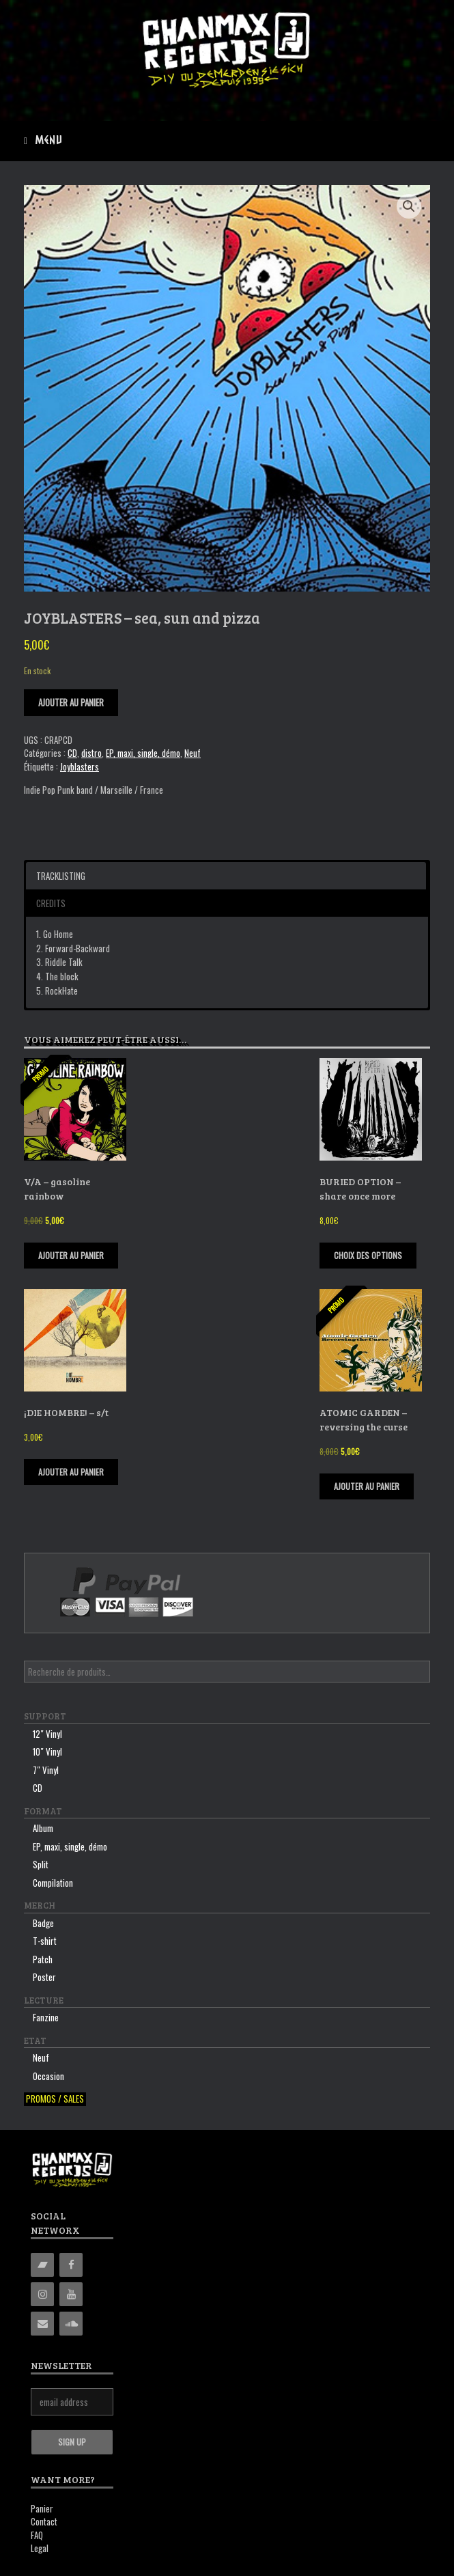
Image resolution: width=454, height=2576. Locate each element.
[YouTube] (71, 2294)
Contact (44, 2521)
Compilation (53, 1882)
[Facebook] (71, 2265)
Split (40, 1864)
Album (43, 1828)
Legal (39, 2548)
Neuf (192, 753)
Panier (42, 2508)
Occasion (48, 2076)
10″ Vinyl (47, 1751)
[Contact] (42, 2324)
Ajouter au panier (71, 702)
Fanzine (46, 2017)
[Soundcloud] (71, 2324)
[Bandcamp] (42, 2265)
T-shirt (45, 1941)
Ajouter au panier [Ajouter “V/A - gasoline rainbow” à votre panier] (71, 1255)
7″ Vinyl (46, 1770)
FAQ (37, 2535)
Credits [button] (51, 903)
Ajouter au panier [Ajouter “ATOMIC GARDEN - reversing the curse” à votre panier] (366, 1486)
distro (91, 753)
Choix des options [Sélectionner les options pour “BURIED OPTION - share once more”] (368, 1255)
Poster (44, 1977)
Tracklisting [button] (60, 876)
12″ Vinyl (47, 1734)
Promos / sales (55, 2098)
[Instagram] (42, 2294)
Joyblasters (79, 766)
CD (72, 753)
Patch (43, 1959)
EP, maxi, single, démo (143, 753)
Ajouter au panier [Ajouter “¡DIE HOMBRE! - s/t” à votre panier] (71, 1472)
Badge (43, 1923)
